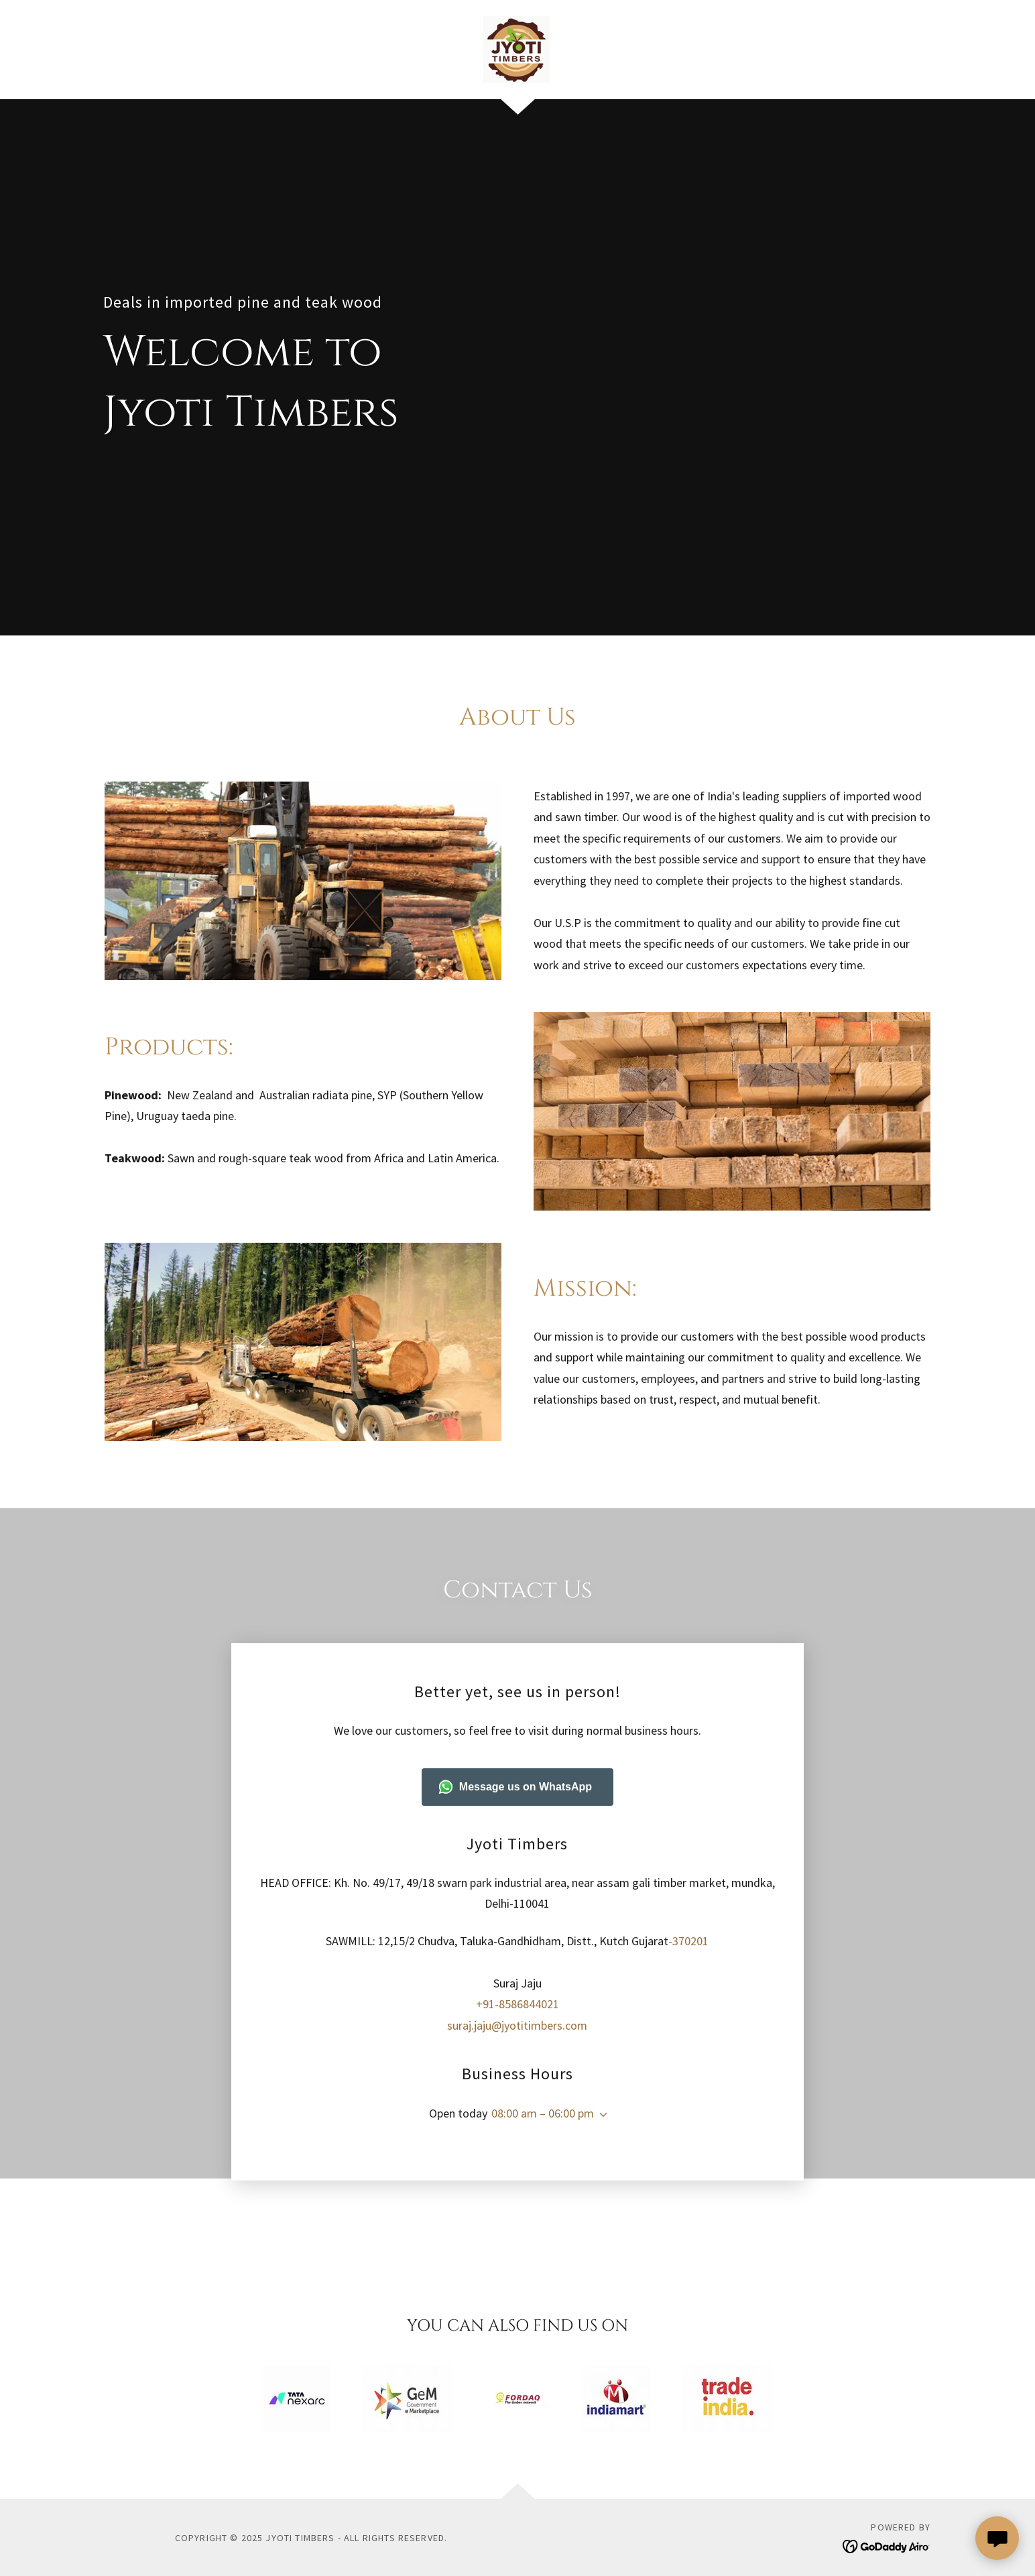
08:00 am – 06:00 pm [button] (542, 2075)
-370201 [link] (688, 1903)
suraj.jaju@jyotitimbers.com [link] (517, 1988)
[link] (517, 48)
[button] (600, 2077)
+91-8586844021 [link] (517, 1967)
